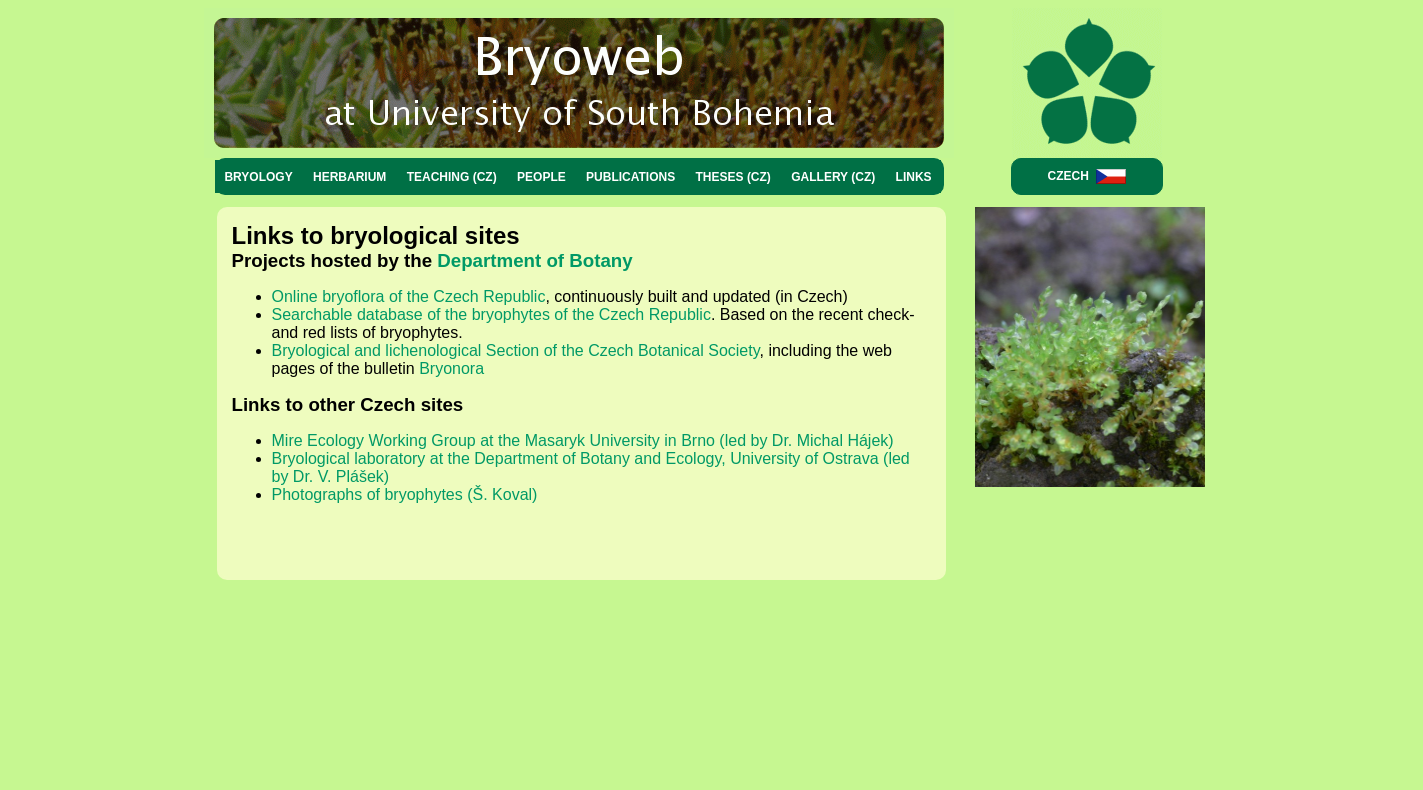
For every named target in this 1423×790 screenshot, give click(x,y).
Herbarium (349, 177)
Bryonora (451, 368)
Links (914, 177)
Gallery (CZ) (833, 177)
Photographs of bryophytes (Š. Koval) (405, 494)
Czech (1087, 176)
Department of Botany (534, 260)
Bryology (258, 177)
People (541, 177)
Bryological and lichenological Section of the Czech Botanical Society (516, 350)
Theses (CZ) (733, 177)
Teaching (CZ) (452, 177)
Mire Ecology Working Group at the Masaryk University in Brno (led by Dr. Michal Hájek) (583, 440)
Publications (630, 177)
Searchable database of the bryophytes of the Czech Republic (491, 314)
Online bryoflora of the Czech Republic (409, 296)
